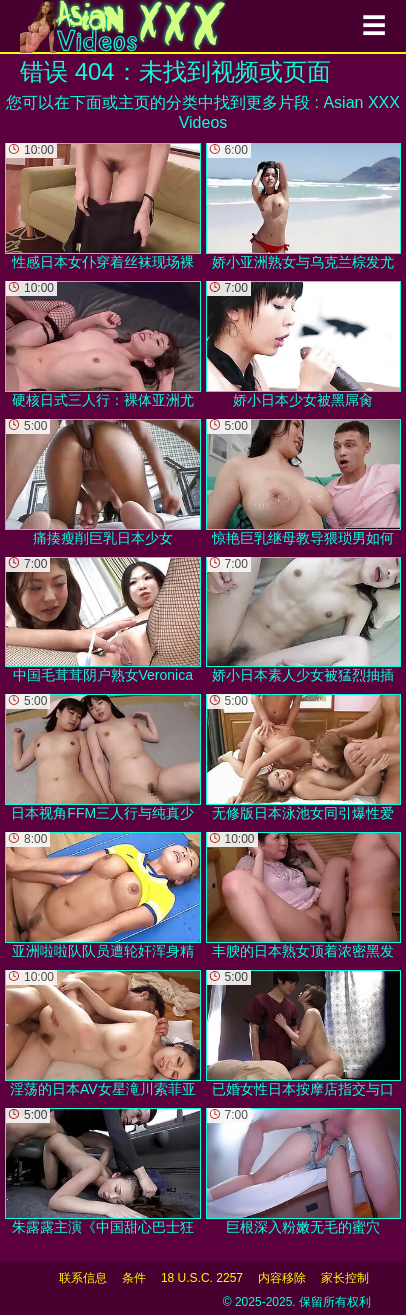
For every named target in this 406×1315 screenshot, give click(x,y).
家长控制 (345, 1278)
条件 (134, 1278)
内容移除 (282, 1278)
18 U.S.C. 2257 (202, 1278)
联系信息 (83, 1278)
